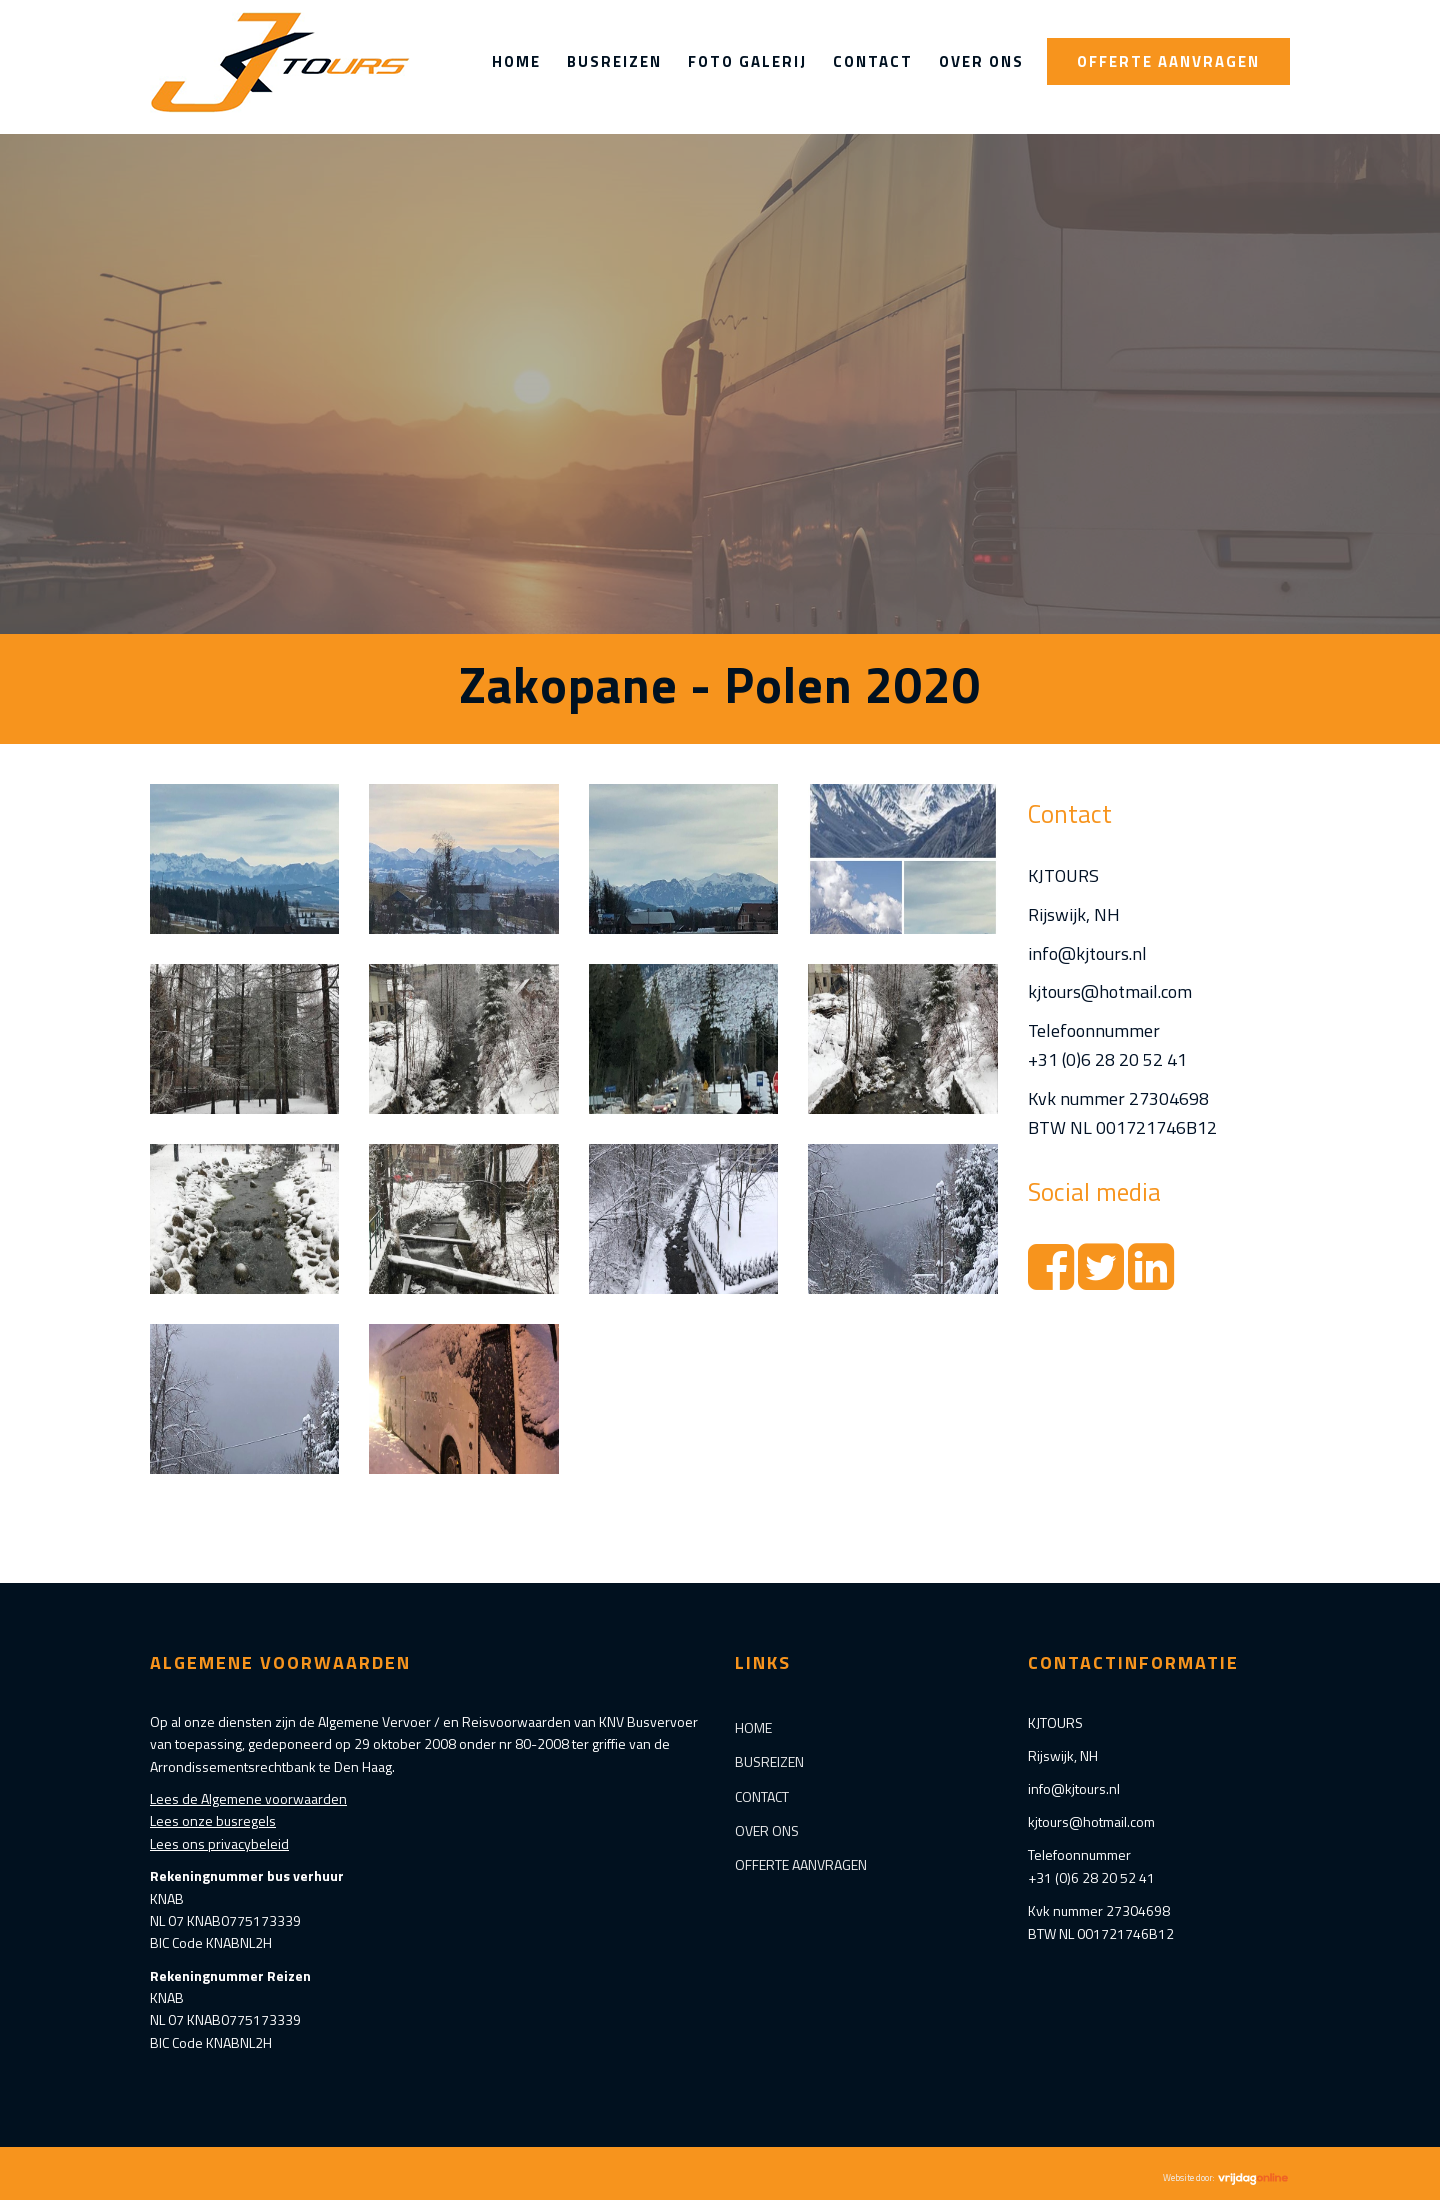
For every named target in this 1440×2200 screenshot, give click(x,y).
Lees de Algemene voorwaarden (248, 1798)
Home (516, 61)
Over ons (981, 61)
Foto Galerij (747, 61)
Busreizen (614, 61)
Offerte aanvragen (1168, 61)
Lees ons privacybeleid (219, 1843)
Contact (873, 61)
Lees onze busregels (213, 1820)
